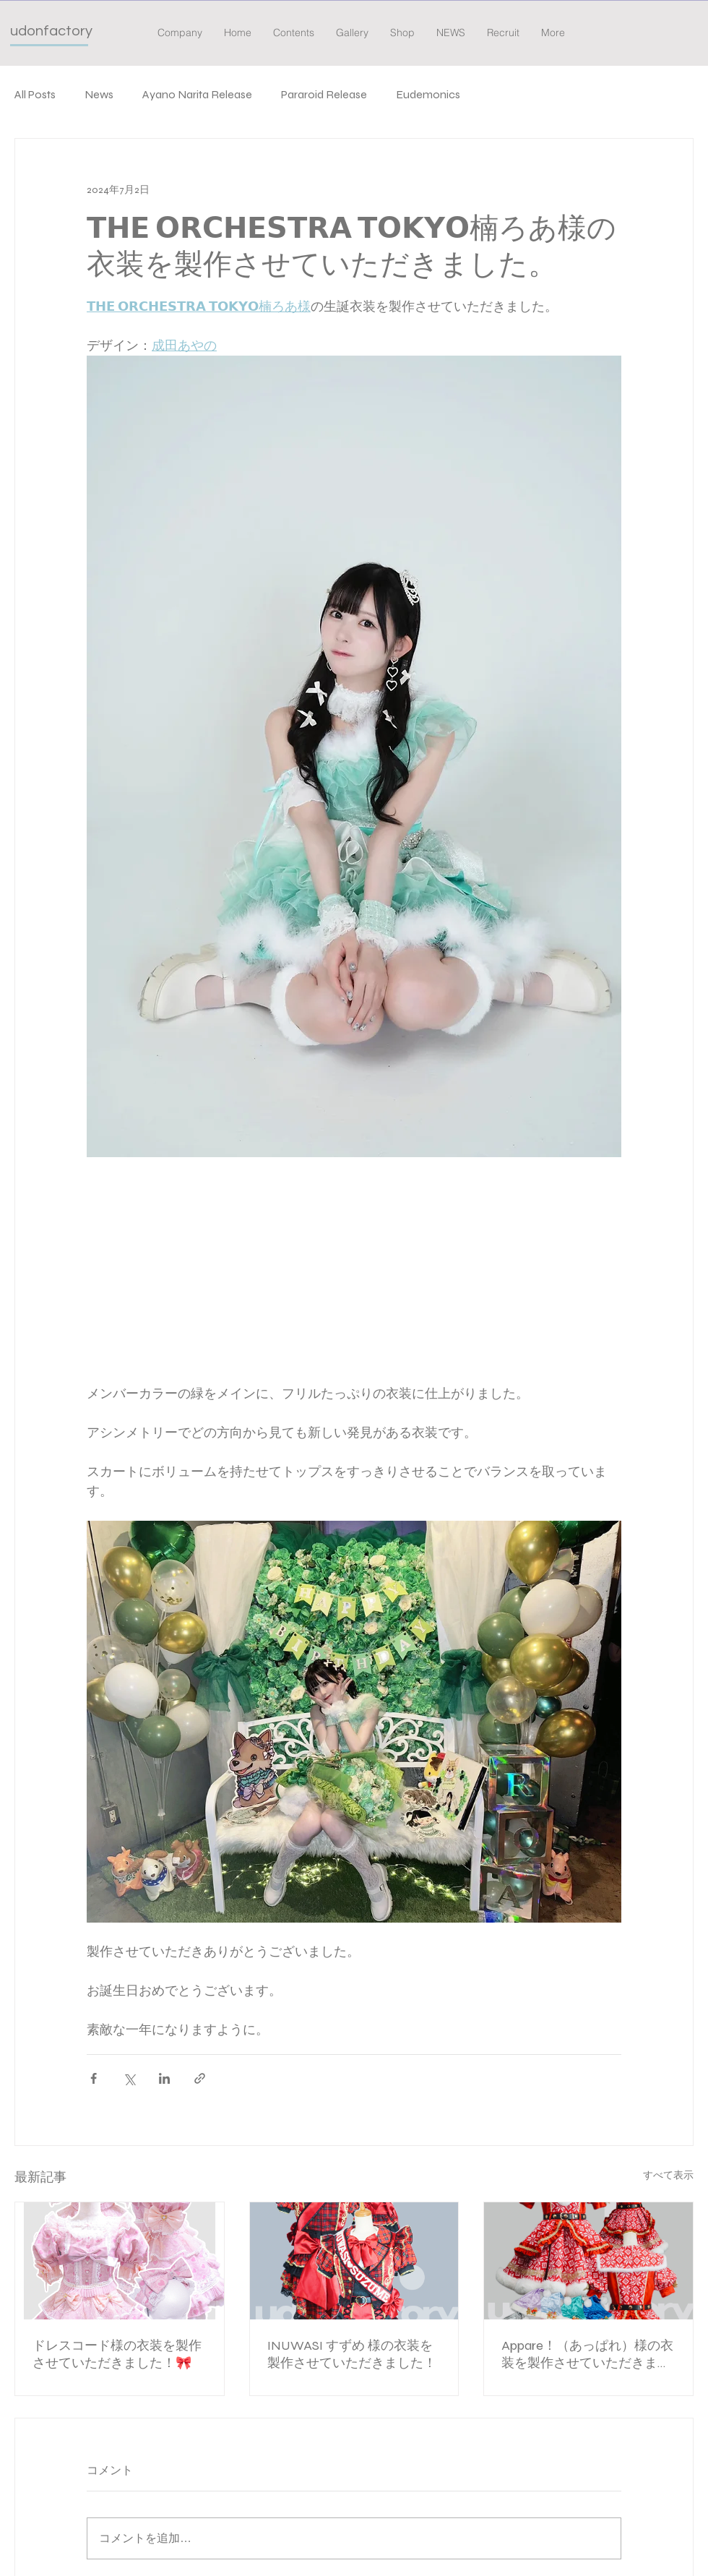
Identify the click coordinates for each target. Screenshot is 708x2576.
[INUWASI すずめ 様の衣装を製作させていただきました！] (354, 2260)
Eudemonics (428, 94)
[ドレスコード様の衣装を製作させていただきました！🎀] (119, 2260)
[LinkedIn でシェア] (164, 2078)
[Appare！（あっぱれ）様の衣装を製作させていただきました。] (588, 2260)
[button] (293, 33)
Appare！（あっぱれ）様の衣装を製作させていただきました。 (587, 2354)
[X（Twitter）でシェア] (129, 2078)
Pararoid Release (324, 94)
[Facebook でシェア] (93, 2078)
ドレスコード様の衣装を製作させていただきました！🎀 (117, 2354)
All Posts (35, 94)
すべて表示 (668, 2175)
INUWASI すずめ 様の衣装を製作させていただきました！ (351, 2354)
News (99, 94)
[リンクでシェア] (200, 2078)
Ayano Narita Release (197, 94)
